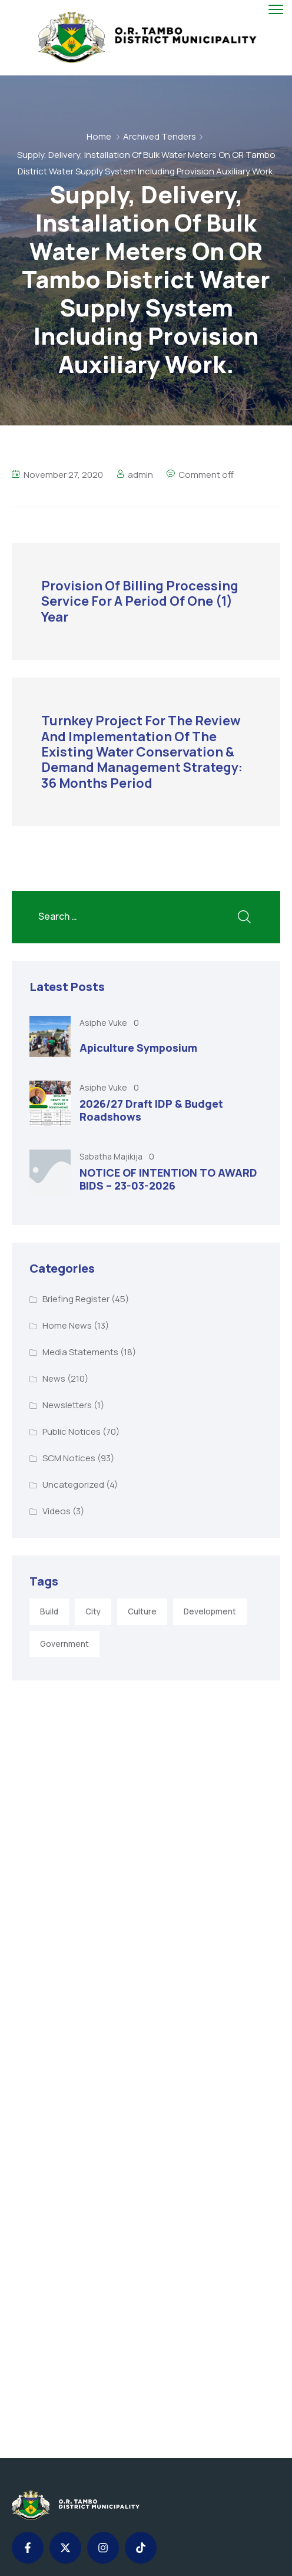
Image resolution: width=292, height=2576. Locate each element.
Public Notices (71, 1431)
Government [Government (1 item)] (64, 1644)
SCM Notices (68, 1458)
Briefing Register (76, 1299)
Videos (56, 1511)
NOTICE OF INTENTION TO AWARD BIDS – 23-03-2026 (168, 1179)
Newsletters (67, 1405)
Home (99, 136)
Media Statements (80, 1352)
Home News (67, 1325)
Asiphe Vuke (104, 1022)
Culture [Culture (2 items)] (142, 1611)
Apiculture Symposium (138, 1048)
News (53, 1378)
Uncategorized (73, 1484)
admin (140, 474)
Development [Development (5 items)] (210, 1611)
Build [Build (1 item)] (49, 1611)
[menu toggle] (275, 9)
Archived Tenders (159, 136)
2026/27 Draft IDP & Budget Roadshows (151, 1110)
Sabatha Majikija (111, 1156)
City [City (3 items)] (93, 1611)
